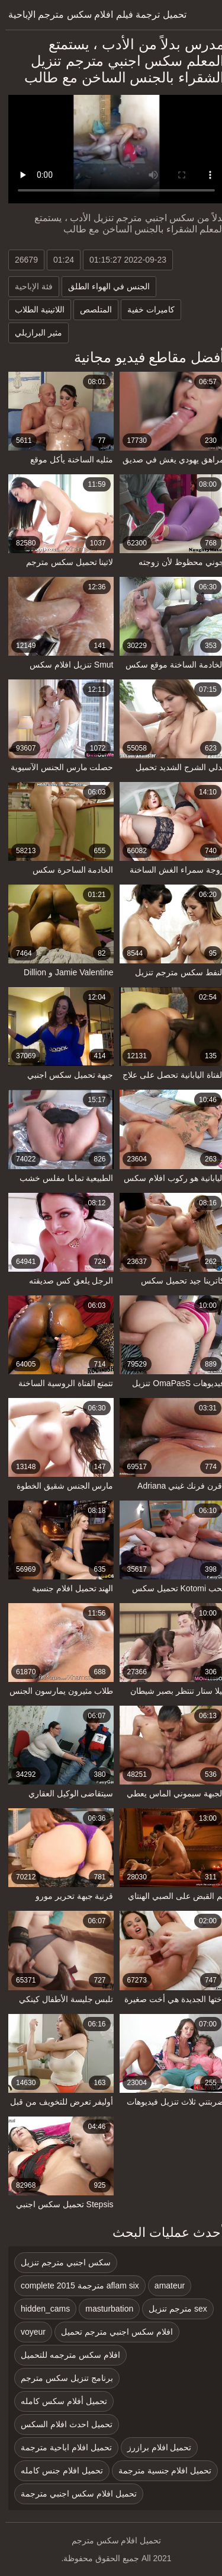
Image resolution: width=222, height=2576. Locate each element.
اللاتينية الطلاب (34, 309)
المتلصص (91, 309)
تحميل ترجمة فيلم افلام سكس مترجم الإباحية (92, 14)
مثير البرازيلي (33, 332)
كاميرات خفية (145, 309)
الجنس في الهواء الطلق (103, 286)
